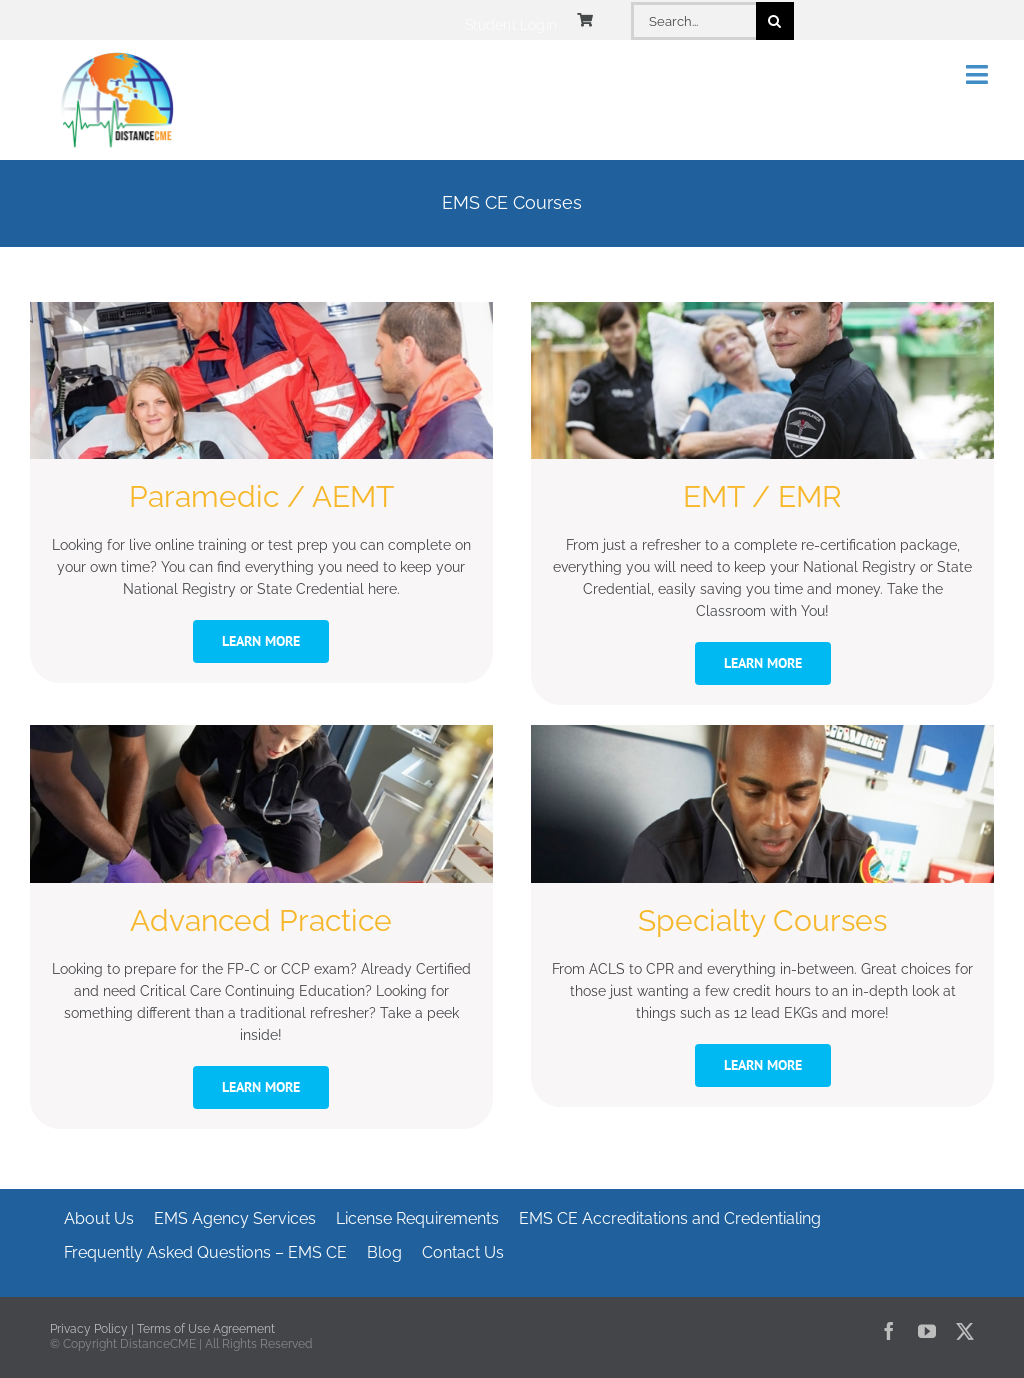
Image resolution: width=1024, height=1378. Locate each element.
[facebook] (889, 1331)
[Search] (775, 21)
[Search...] (693, 21)
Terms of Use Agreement (206, 1329)
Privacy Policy (89, 1329)
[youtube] (927, 1331)
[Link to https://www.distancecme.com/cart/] (585, 20)
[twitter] (965, 1331)
